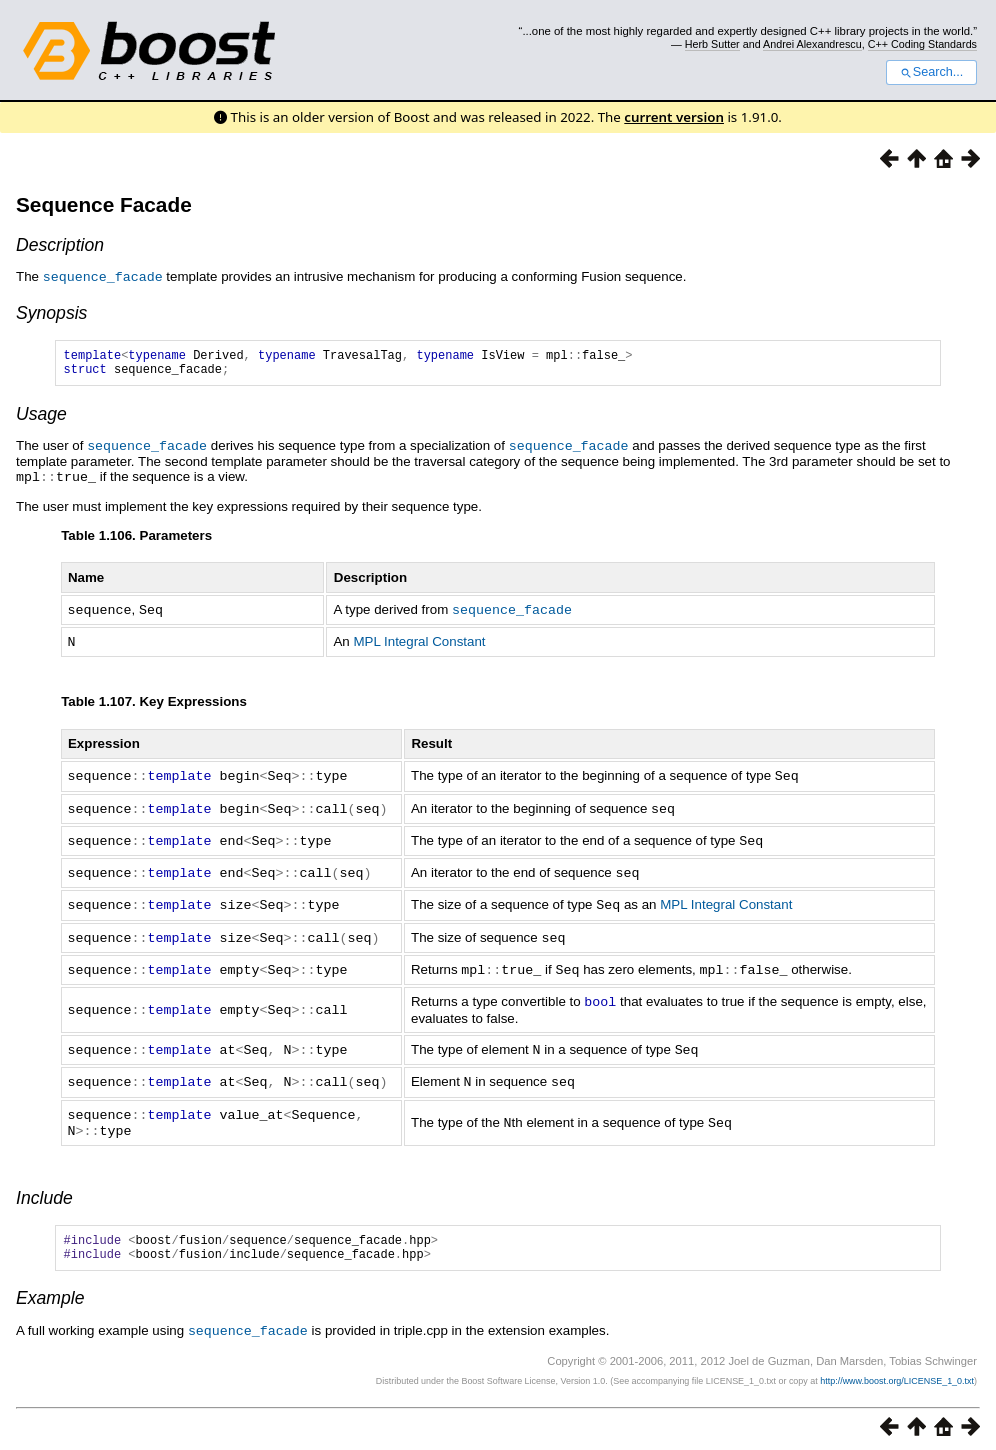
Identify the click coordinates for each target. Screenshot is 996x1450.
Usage (41, 419)
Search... (931, 72)
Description (60, 245)
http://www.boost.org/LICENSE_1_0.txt (897, 1375)
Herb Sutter (712, 44)
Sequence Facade (104, 204)
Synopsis (51, 312)
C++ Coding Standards (922, 44)
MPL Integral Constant (419, 643)
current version (674, 117)
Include (44, 1187)
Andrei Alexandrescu (812, 44)
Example (50, 1293)
